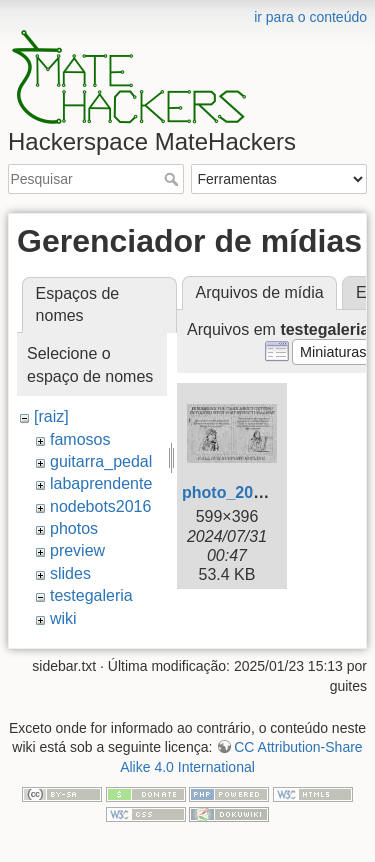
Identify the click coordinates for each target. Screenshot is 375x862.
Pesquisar (173, 179)
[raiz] (51, 416)
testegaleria (91, 595)
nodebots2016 (100, 506)
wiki (63, 618)
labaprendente (101, 483)
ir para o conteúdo (310, 17)
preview (77, 550)
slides (70, 573)
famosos (80, 439)
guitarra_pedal (101, 461)
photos (74, 528)
